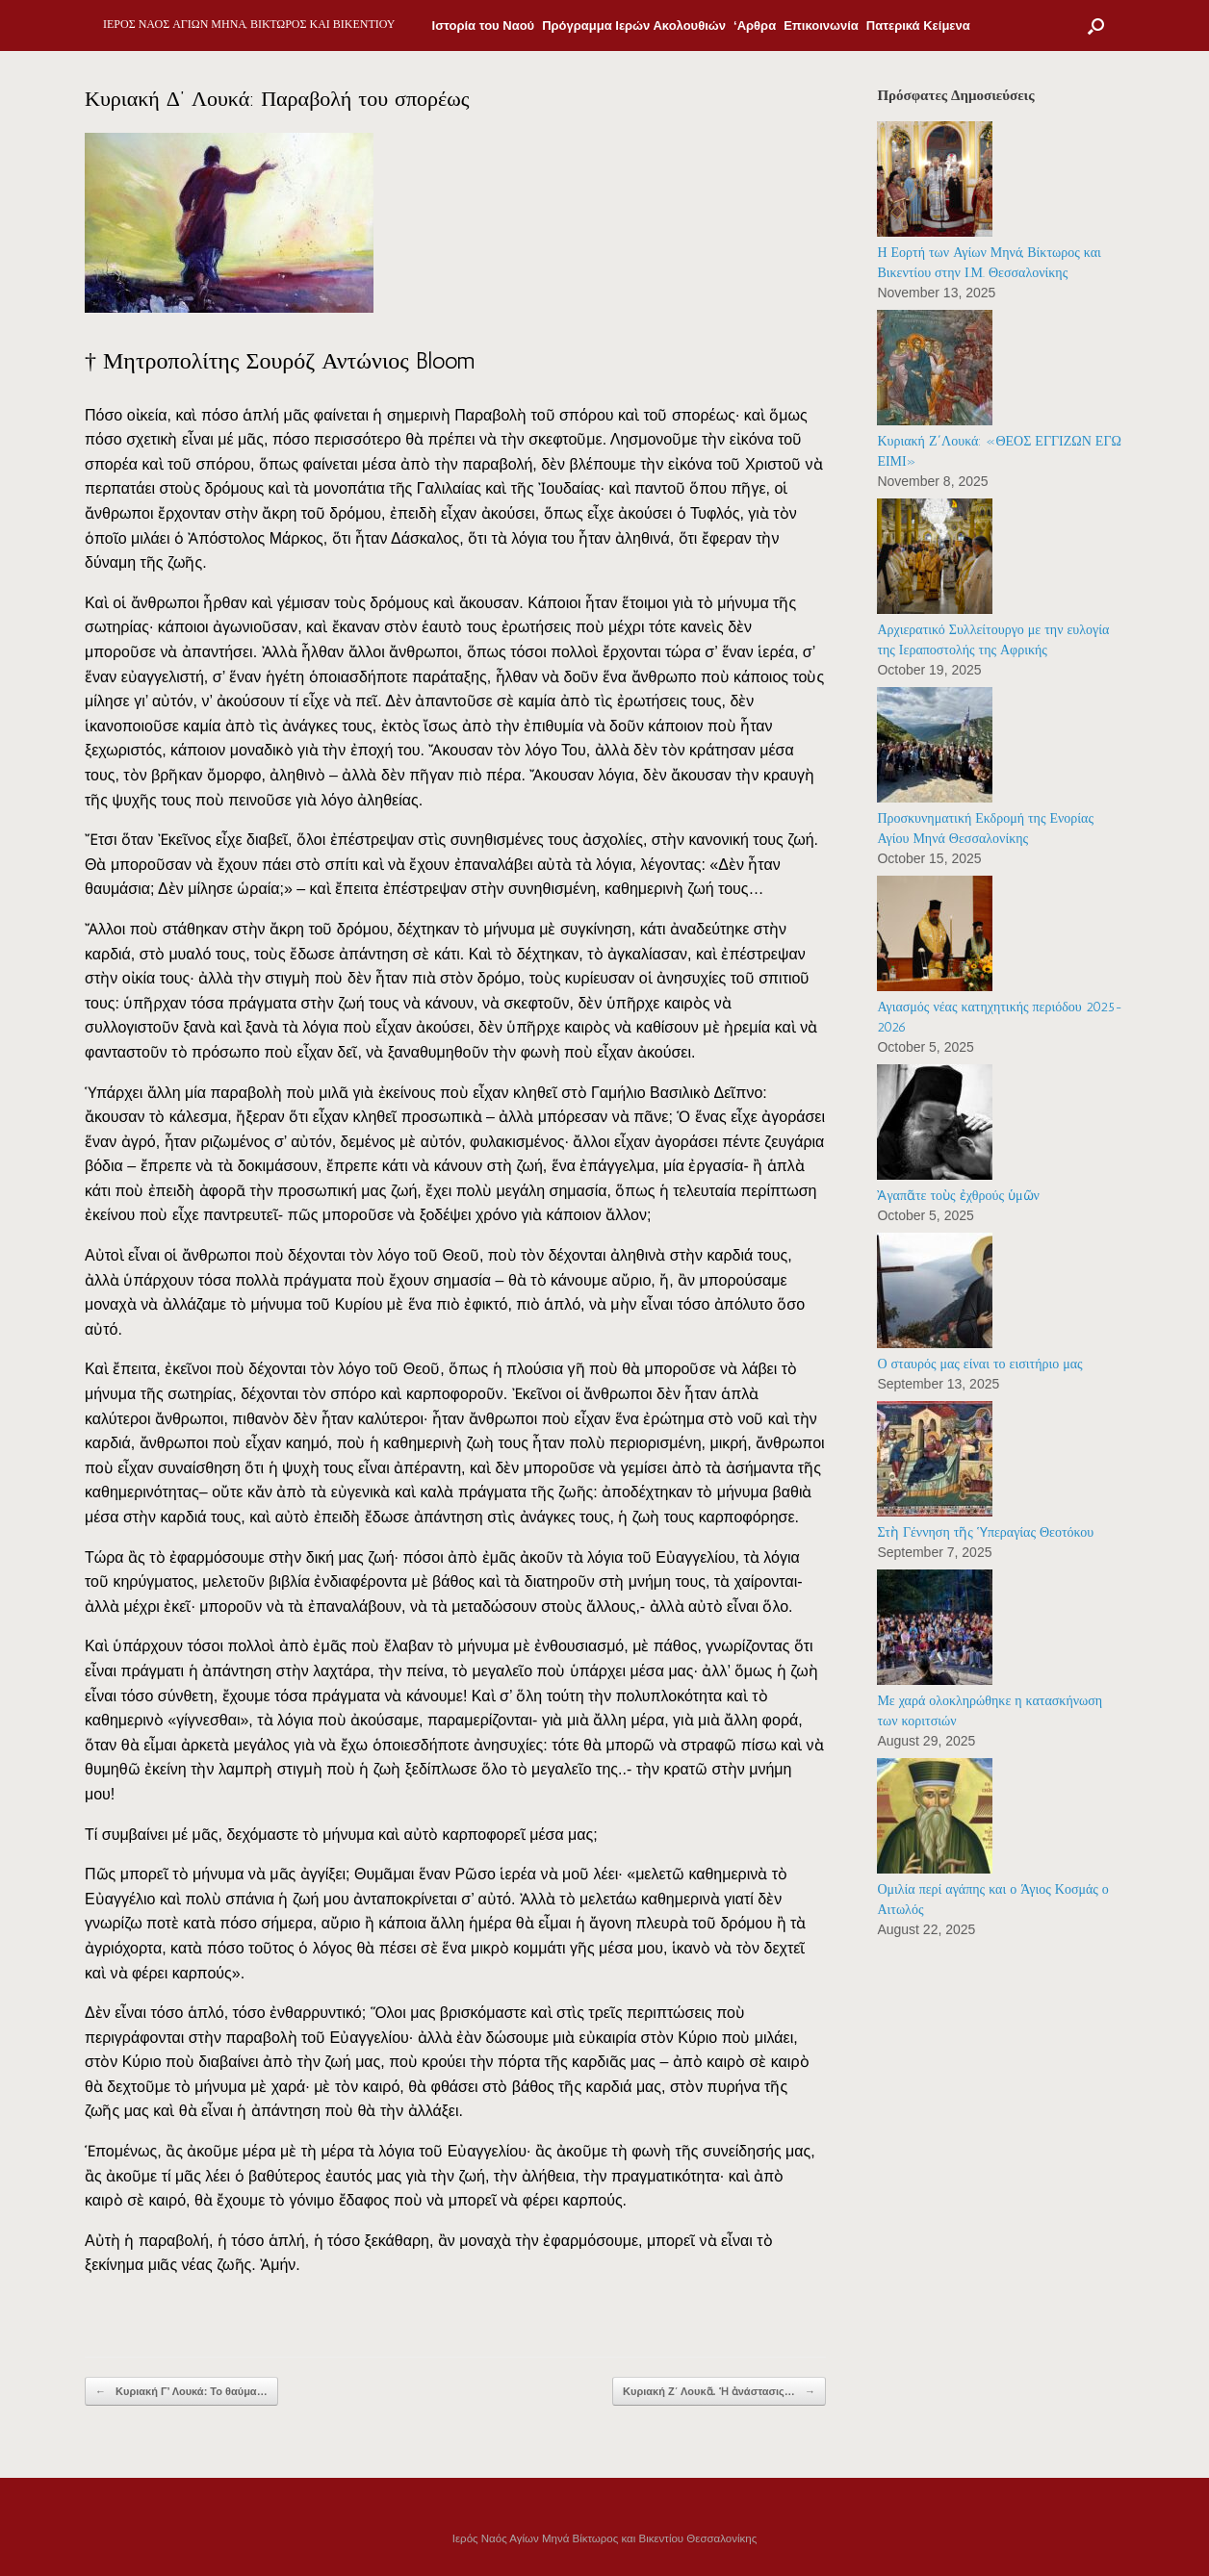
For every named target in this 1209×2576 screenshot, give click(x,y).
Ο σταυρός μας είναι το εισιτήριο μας (979, 1364)
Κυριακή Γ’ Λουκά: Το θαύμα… (181, 2392)
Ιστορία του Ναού (483, 25)
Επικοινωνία (821, 25)
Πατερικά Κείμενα (918, 25)
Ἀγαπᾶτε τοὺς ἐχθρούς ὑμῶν (958, 1195)
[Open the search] (1096, 25)
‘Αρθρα (754, 25)
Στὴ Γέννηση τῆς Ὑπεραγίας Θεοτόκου (985, 1532)
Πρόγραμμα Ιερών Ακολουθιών (634, 25)
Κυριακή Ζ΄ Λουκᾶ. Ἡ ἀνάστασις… (719, 2392)
